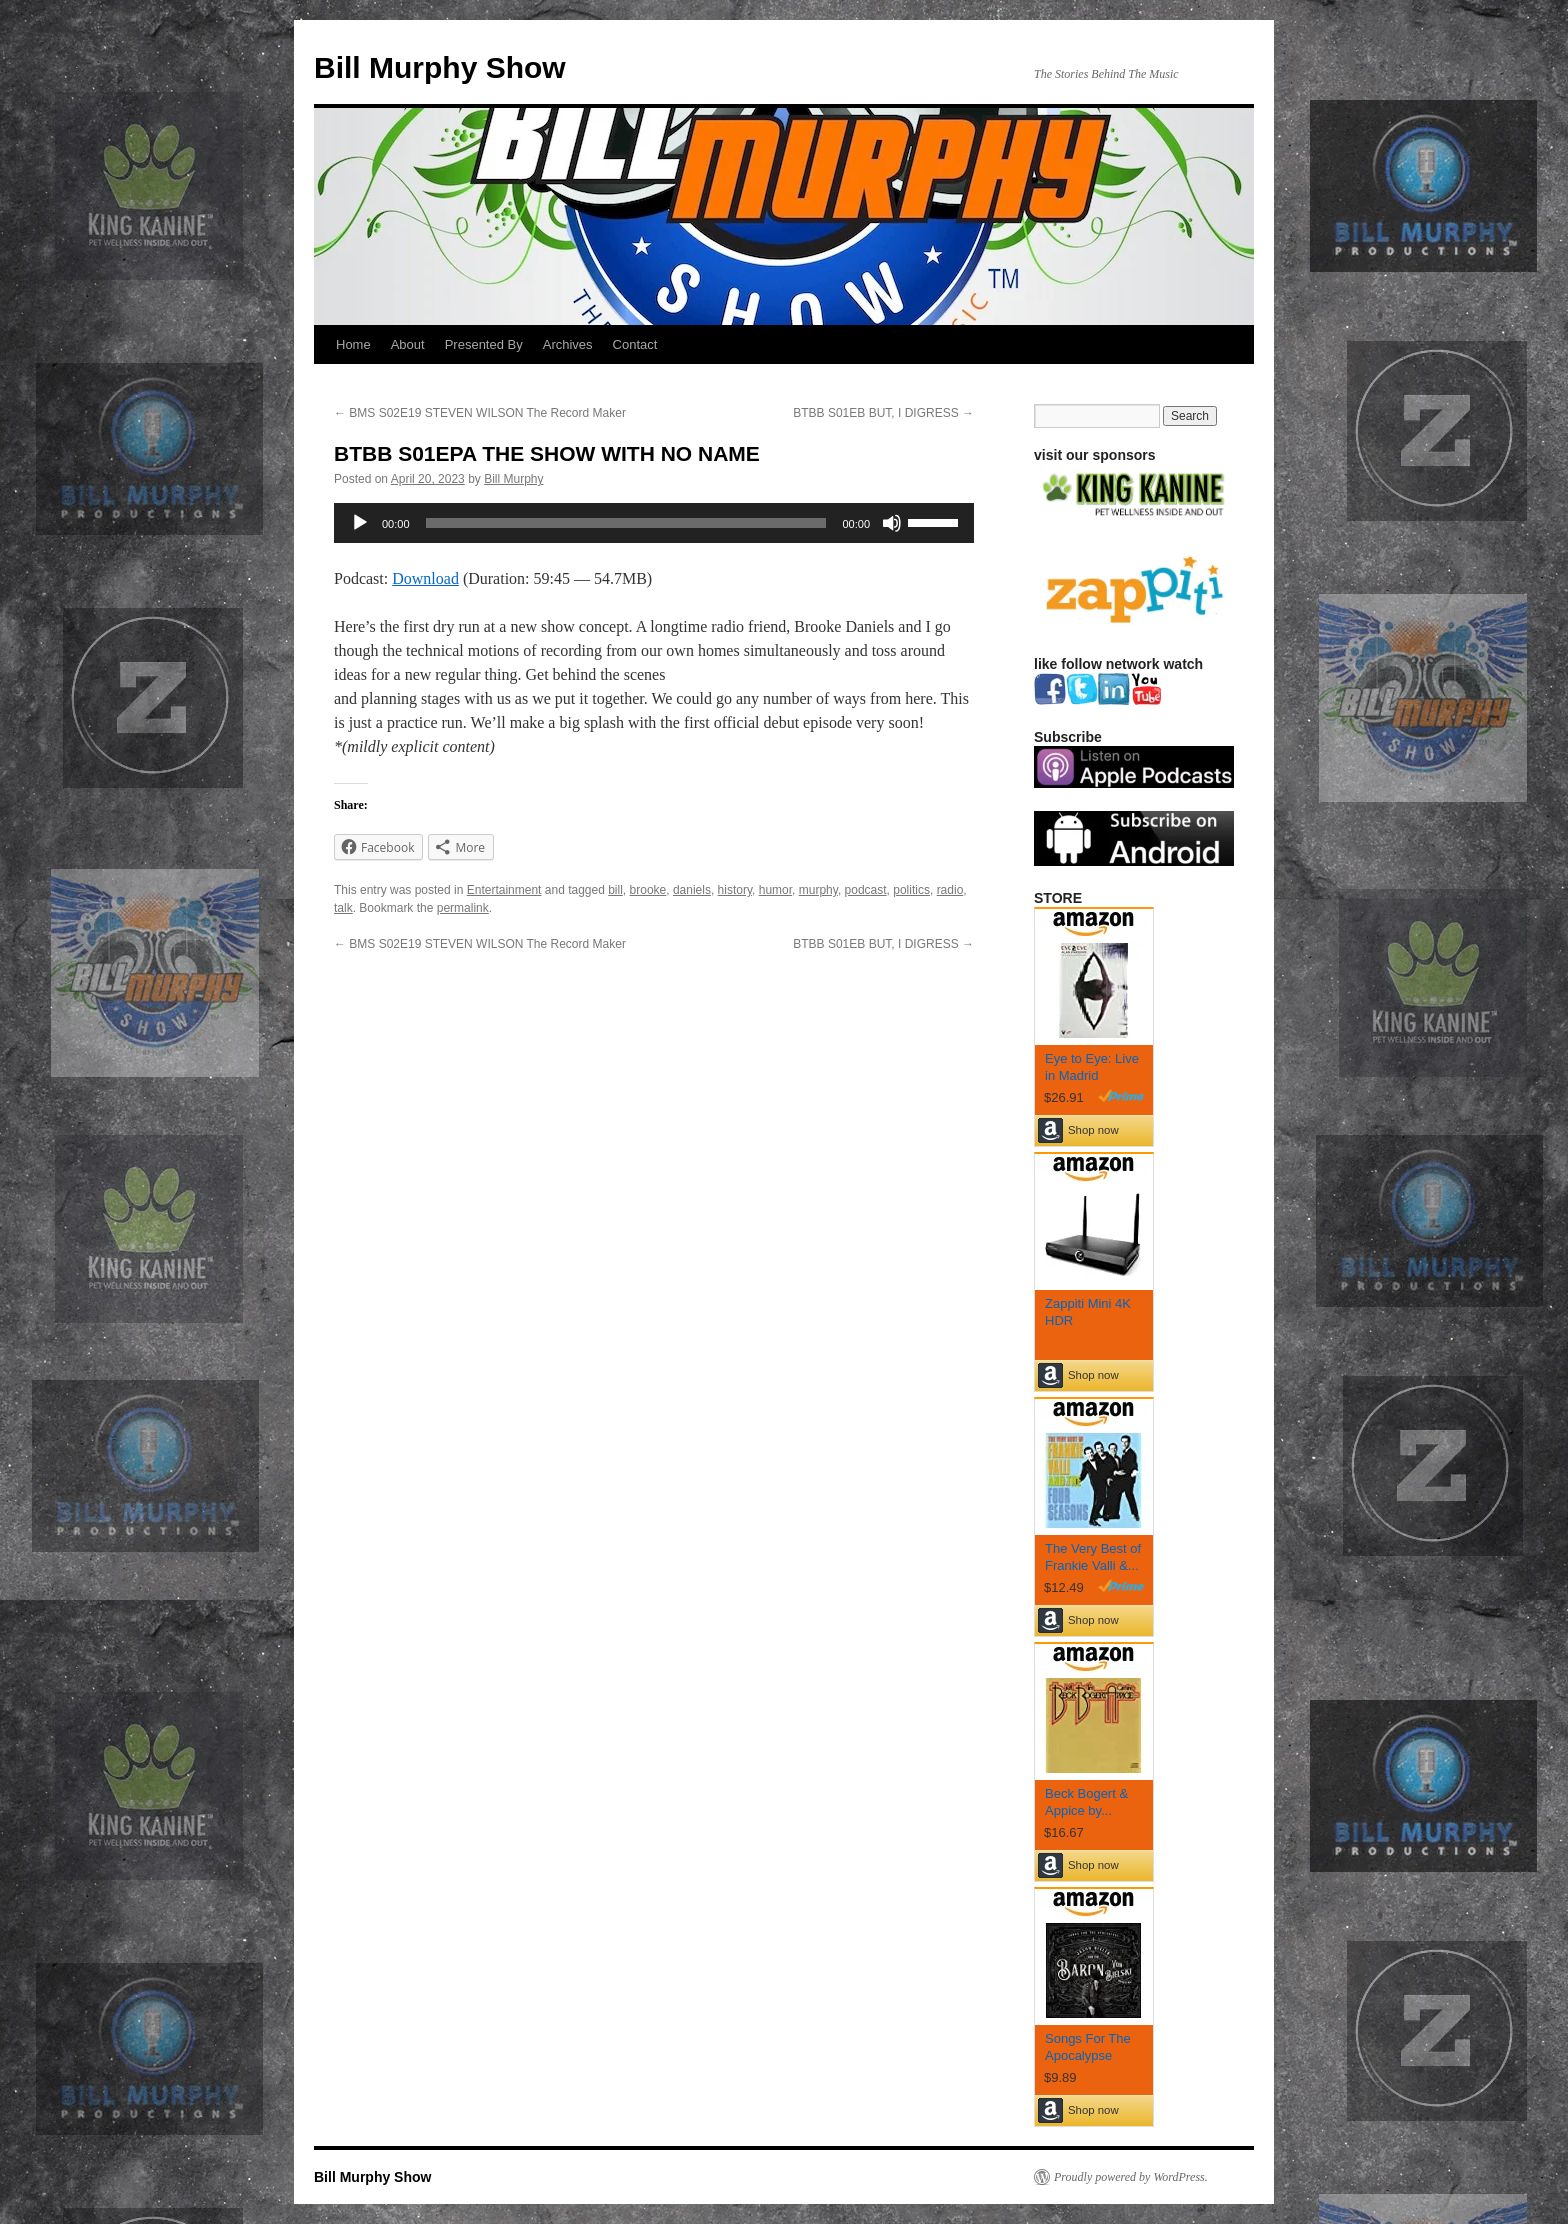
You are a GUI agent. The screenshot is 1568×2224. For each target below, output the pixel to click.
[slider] (626, 523)
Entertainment (504, 890)
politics (911, 890)
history (735, 890)
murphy (818, 890)
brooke (648, 890)
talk (343, 908)
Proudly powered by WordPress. (1131, 2177)
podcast (866, 890)
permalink (463, 908)
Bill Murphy (513, 479)
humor (775, 890)
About (408, 344)
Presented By (484, 344)
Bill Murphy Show (440, 67)
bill (615, 890)
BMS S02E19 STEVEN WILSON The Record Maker (480, 413)
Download (425, 578)
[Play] (360, 523)
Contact (635, 344)
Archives (568, 344)
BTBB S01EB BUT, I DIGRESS (883, 413)
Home (353, 344)
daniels (692, 890)
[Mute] (892, 523)
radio (950, 890)
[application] (654, 523)
